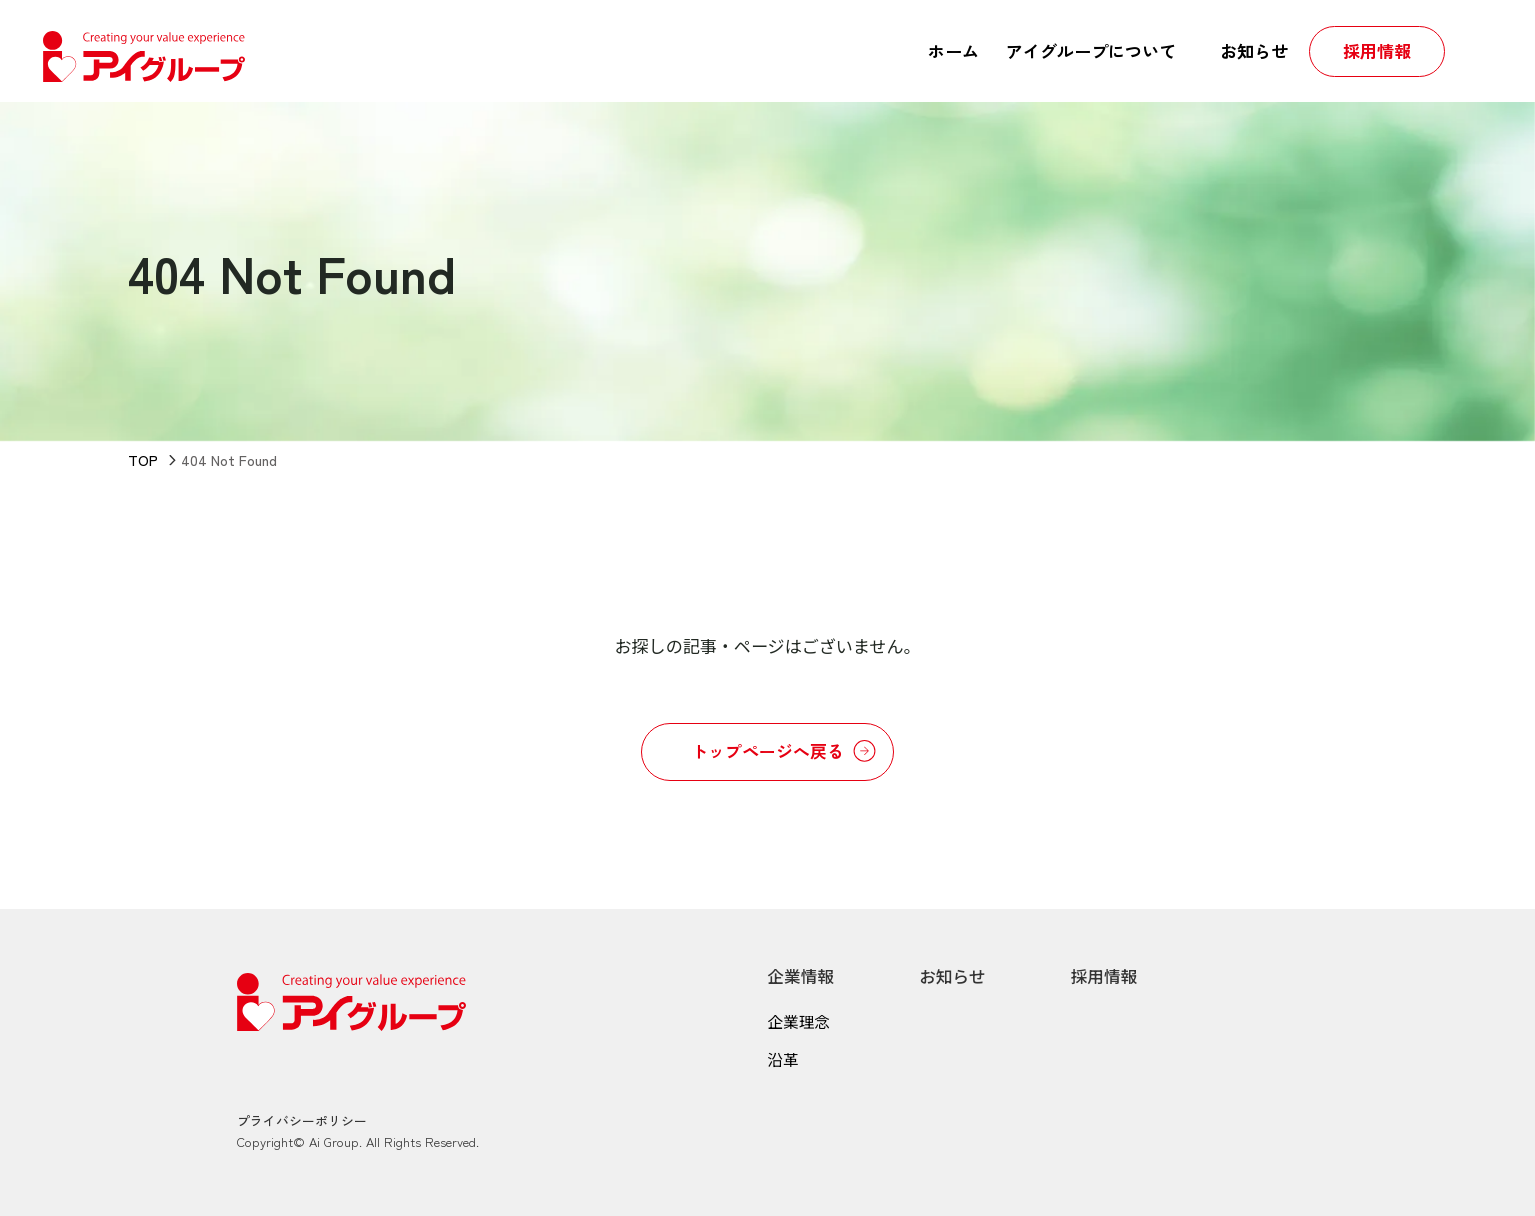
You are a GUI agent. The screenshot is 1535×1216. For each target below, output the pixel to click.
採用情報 (1108, 975)
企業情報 (801, 975)
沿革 (783, 1060)
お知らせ (955, 975)
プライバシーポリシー (302, 1119)
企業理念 (799, 1021)
